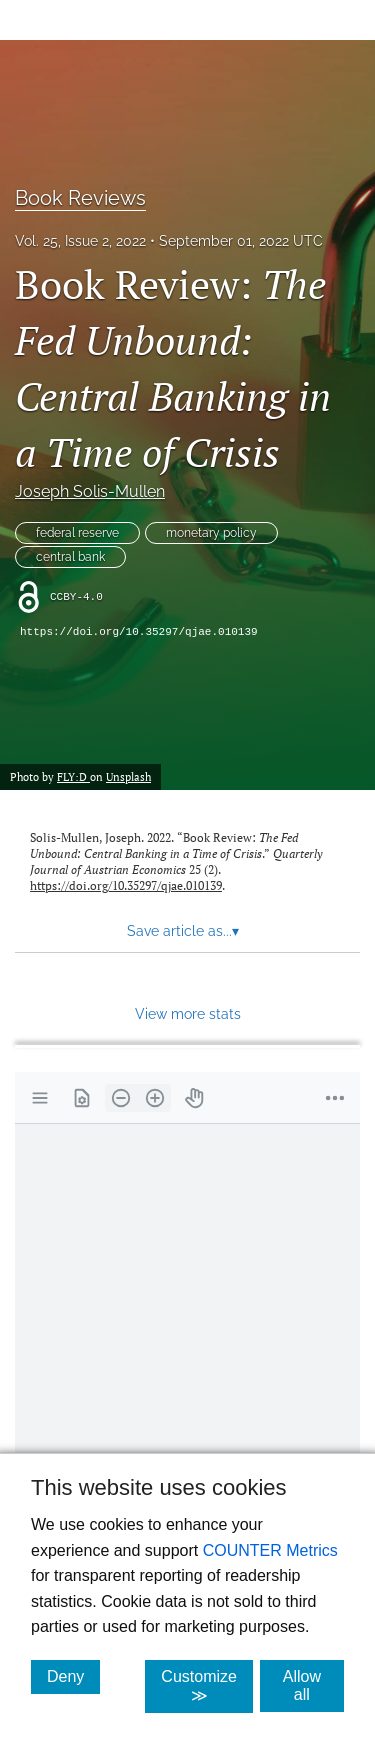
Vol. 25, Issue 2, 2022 (80, 241)
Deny (73, 1676)
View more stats (188, 1013)
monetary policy (211, 533)
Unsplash (128, 776)
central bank (70, 557)
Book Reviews (80, 198)
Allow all (313, 1685)
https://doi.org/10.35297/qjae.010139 (139, 632)
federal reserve (77, 533)
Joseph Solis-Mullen (90, 491)
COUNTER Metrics (270, 1550)
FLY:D (73, 776)
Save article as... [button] (183, 931)
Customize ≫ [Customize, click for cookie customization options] (207, 1686)
